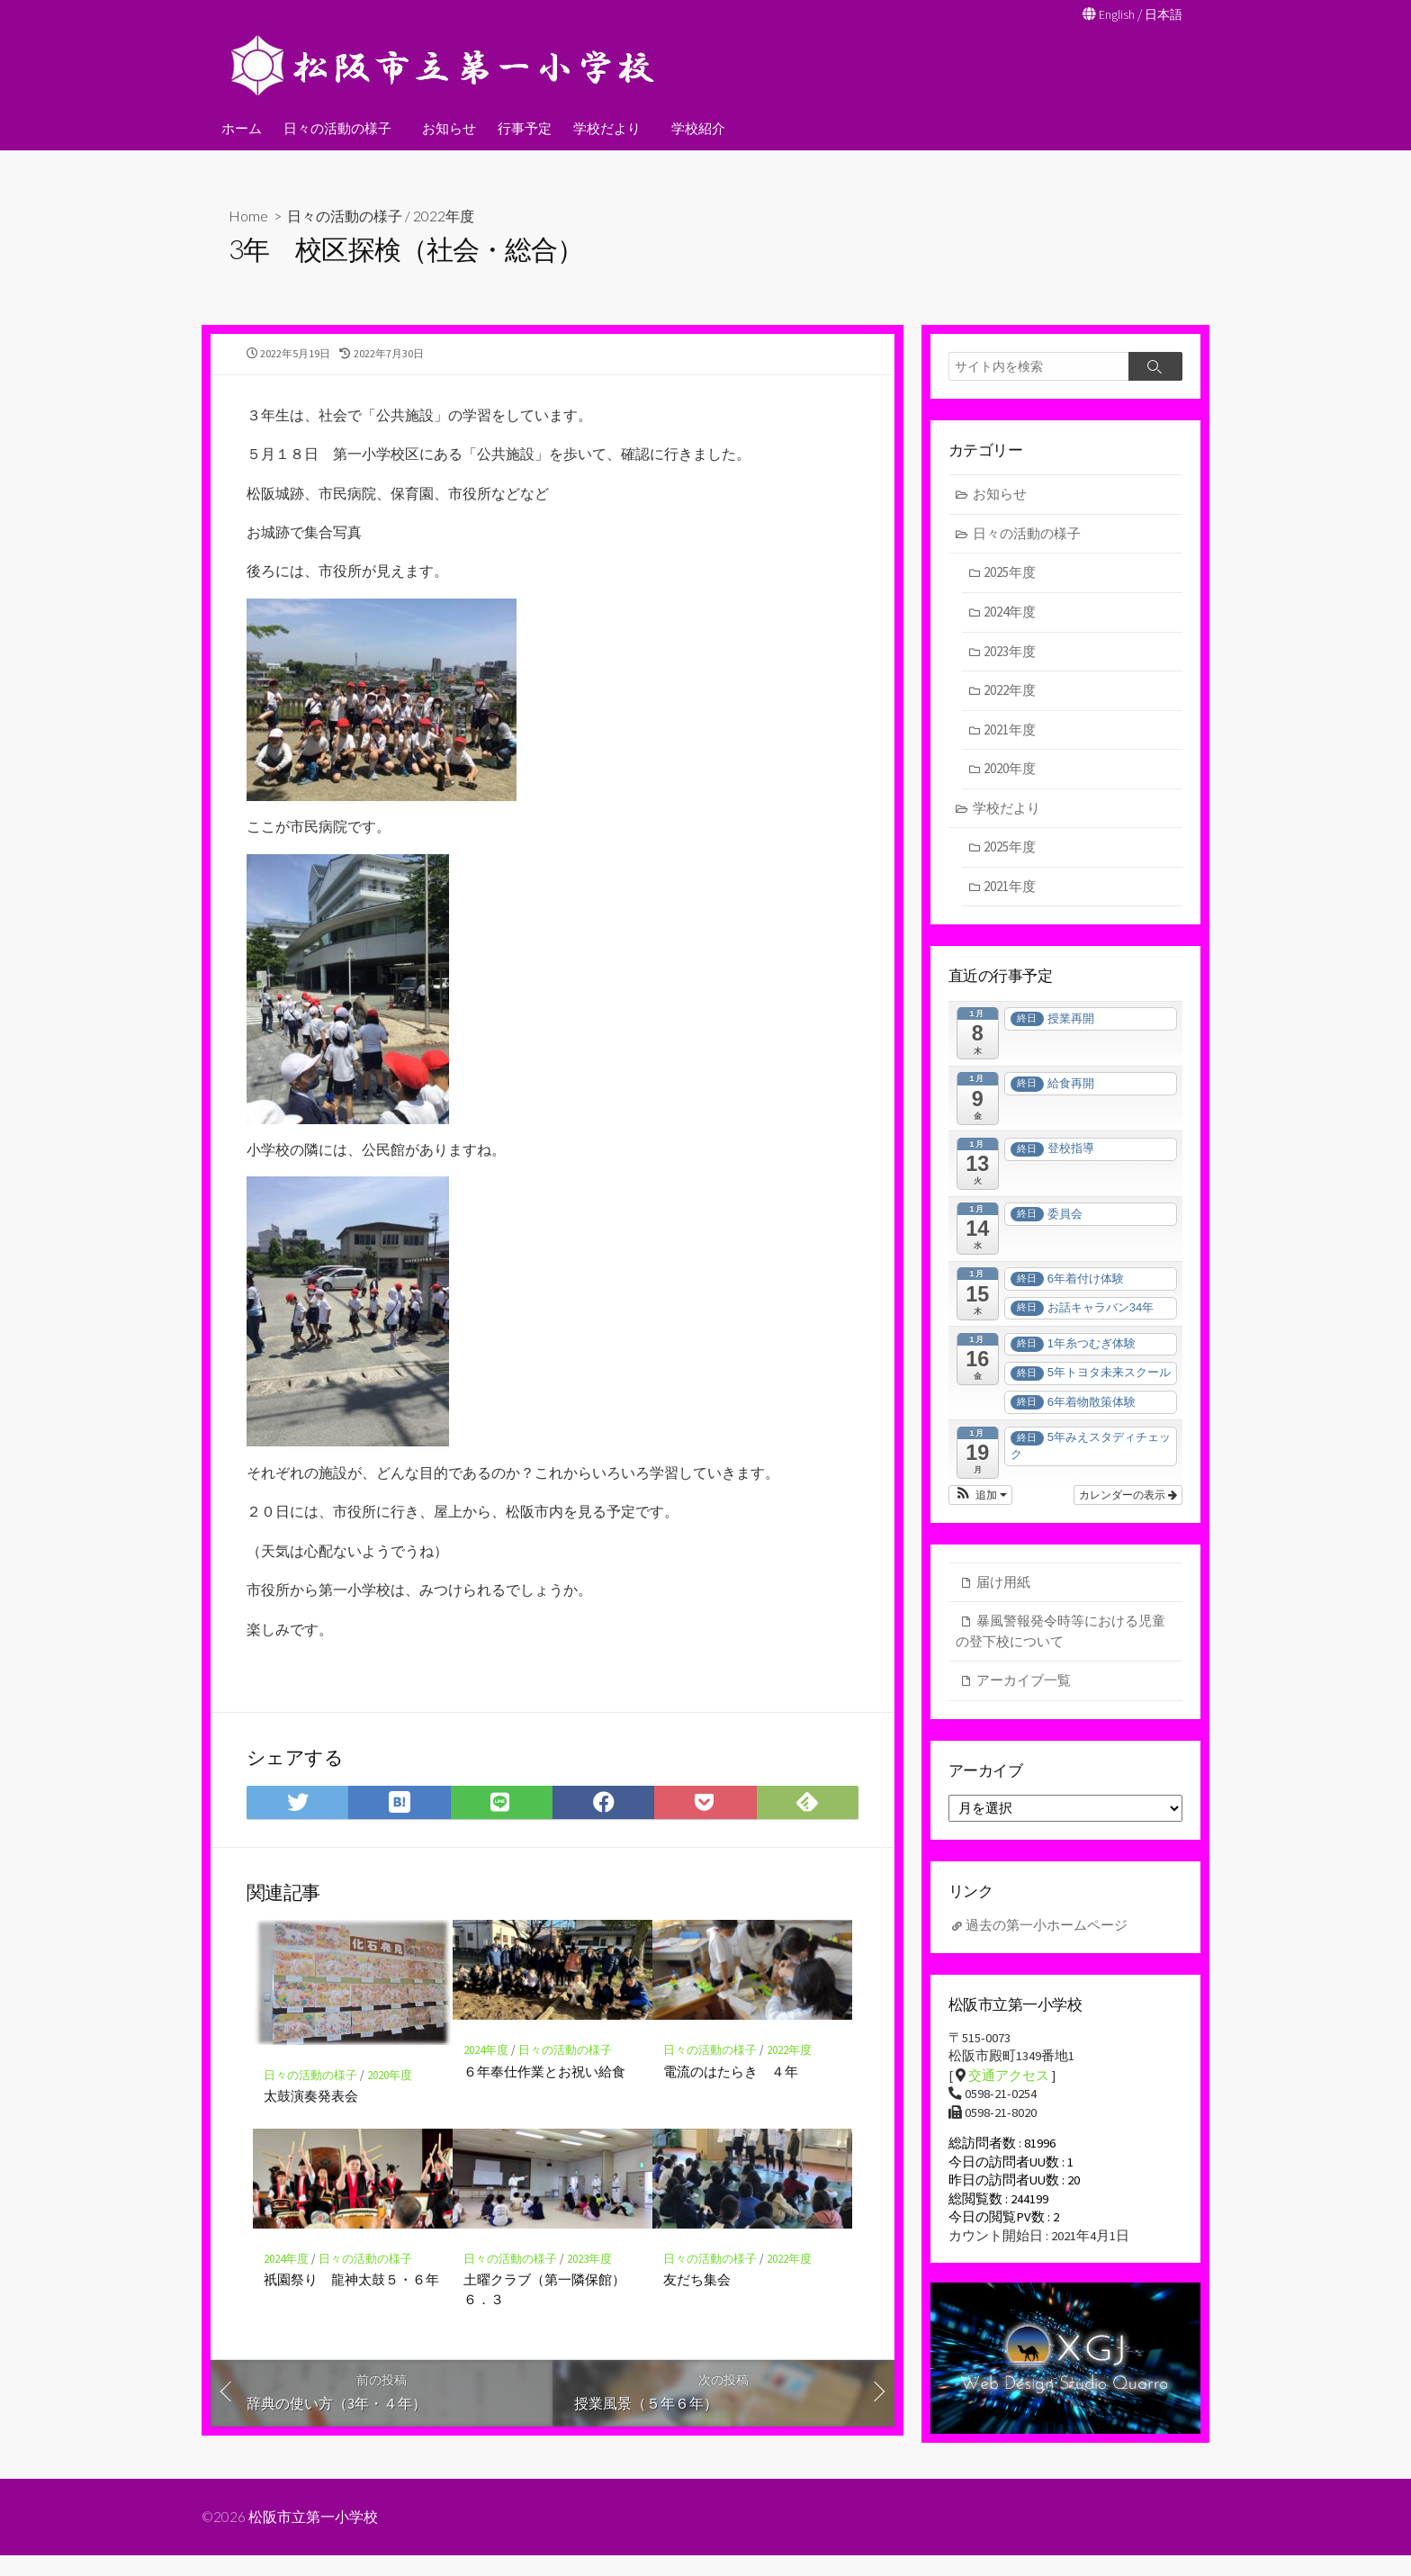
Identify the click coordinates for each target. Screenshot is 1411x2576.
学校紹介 (693, 127)
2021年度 (1010, 730)
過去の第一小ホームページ (1047, 1931)
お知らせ (446, 127)
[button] (980, 1498)
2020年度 (389, 2101)
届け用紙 (1003, 1584)
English (1112, 14)
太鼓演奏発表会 (311, 2122)
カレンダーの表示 (1128, 1497)
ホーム (241, 127)
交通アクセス (1008, 2082)
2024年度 (485, 2076)
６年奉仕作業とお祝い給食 (544, 2097)
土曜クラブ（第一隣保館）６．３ (544, 2315)
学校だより (604, 127)
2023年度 (589, 2284)
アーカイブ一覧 (1023, 1682)
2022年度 (443, 214)
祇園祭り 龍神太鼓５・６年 (351, 2305)
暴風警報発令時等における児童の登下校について (1060, 1634)
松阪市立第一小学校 (314, 2537)
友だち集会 (697, 2305)
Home (248, 214)
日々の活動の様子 (337, 127)
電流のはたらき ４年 (730, 2097)
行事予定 (522, 127)
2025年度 (1010, 573)
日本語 (1162, 14)
